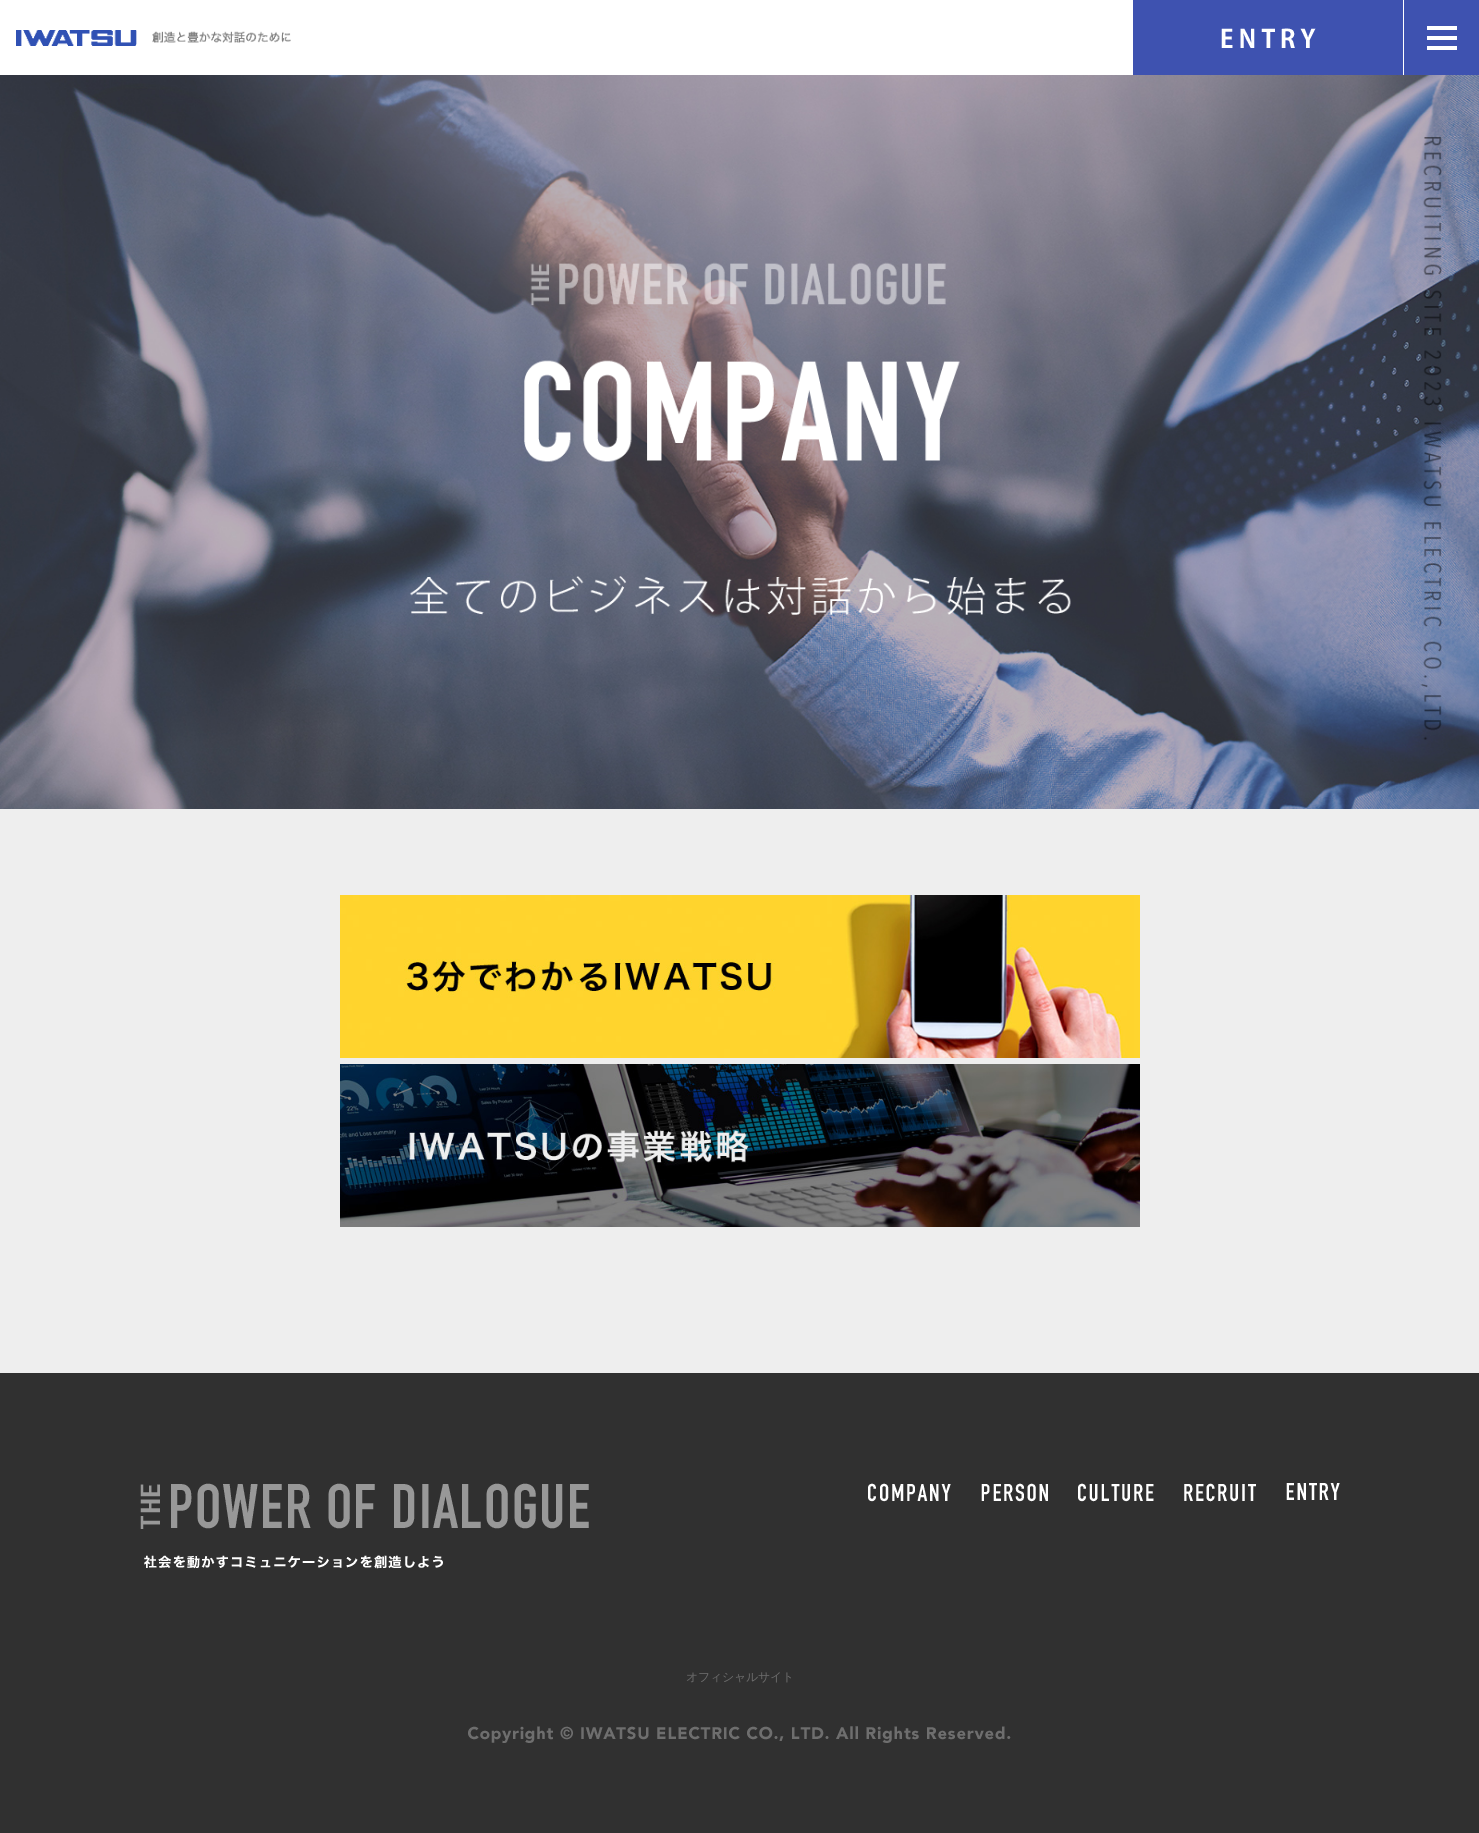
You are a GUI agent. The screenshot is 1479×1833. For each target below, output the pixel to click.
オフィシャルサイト (740, 1677)
